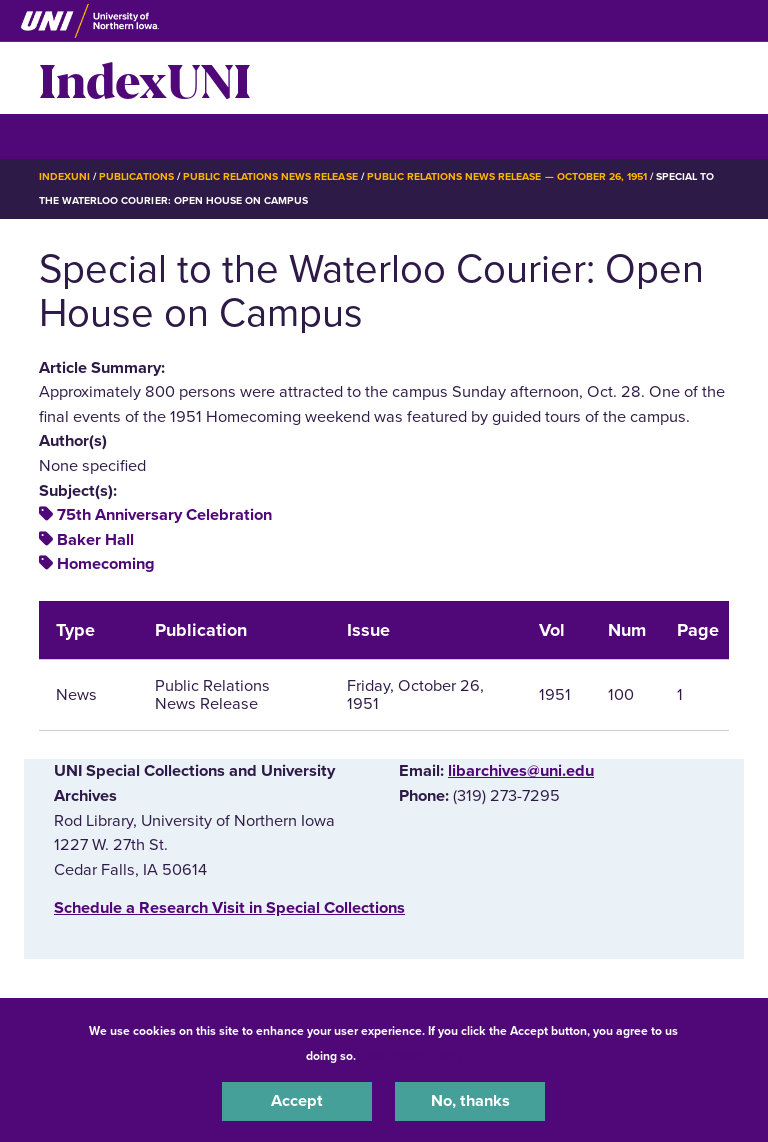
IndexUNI (145, 78)
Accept (297, 1101)
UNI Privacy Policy (412, 1056)
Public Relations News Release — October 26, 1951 (507, 176)
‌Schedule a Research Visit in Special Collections (229, 908)
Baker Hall (95, 540)
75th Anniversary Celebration (164, 515)
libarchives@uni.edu (521, 771)
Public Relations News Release (270, 176)
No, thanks (470, 1101)
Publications (136, 176)
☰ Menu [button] (74, 135)
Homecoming (106, 564)
